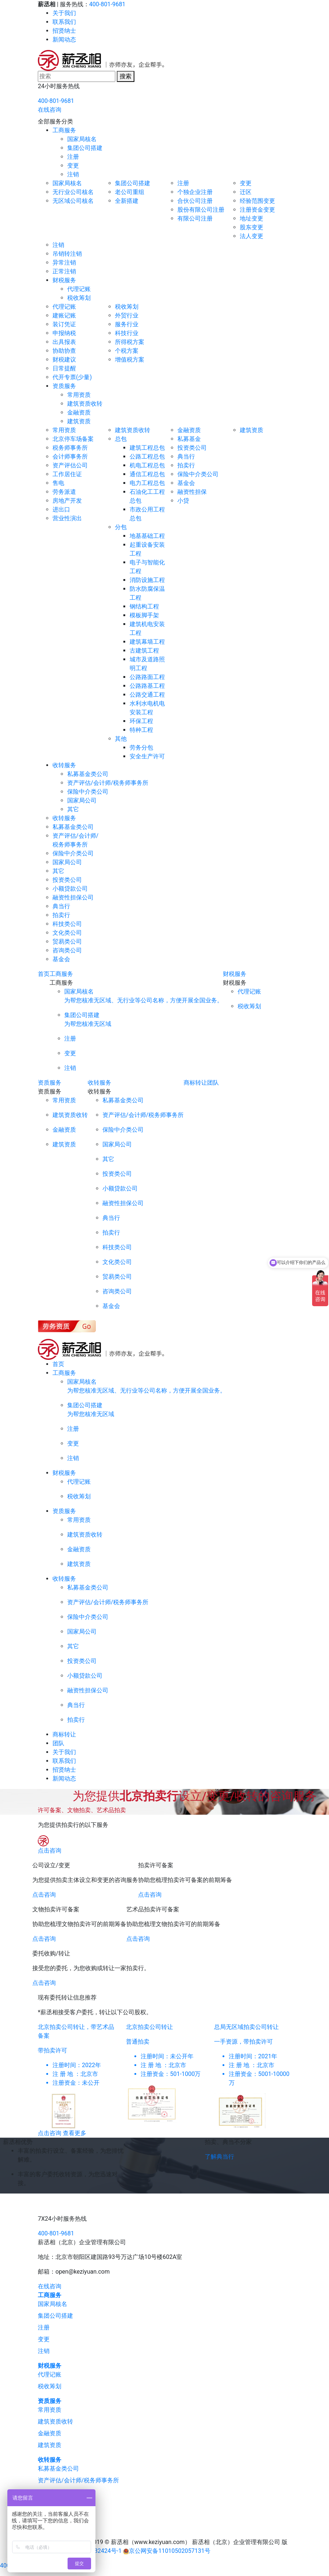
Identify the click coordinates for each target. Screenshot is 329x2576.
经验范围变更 (257, 200)
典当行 (186, 456)
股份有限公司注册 (200, 209)
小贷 (183, 500)
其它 (73, 809)
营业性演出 (67, 518)
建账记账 (64, 315)
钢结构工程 (144, 606)
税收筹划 (79, 297)
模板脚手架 (144, 615)
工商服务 (64, 130)
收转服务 (64, 765)
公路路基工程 (147, 685)
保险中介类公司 (197, 474)
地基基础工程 (147, 535)
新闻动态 (64, 39)
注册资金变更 (257, 209)
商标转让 (195, 1082)
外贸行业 (126, 315)
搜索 (125, 76)
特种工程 (141, 729)
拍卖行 (186, 465)
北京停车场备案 (73, 438)
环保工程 (141, 721)
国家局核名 (82, 139)
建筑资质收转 (84, 403)
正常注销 (64, 271)
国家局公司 (82, 800)
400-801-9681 (107, 4)
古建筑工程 (144, 650)
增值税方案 (129, 359)
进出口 (61, 509)
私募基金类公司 (87, 773)
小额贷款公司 (70, 888)
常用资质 (79, 394)
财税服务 (64, 280)
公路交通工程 (147, 694)
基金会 (186, 482)
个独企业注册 (195, 191)
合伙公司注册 (195, 200)
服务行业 (126, 324)
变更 (73, 165)
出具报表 (64, 341)
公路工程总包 (147, 456)
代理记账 (79, 288)
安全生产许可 (147, 756)
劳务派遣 (64, 491)
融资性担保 (192, 491)
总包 (121, 438)
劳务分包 (141, 747)
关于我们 (64, 13)
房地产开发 (67, 500)
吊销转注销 (67, 253)
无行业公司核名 (73, 191)
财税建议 (64, 359)
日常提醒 (64, 368)
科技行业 (126, 333)
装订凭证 (64, 324)
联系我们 (64, 21)
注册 (73, 156)
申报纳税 (64, 333)
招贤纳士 (64, 30)
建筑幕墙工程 (147, 641)
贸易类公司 (67, 941)
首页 (44, 973)
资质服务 (64, 385)
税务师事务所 (70, 447)
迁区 (246, 191)
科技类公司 (67, 923)
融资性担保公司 (73, 897)
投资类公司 (192, 447)
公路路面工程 (147, 676)
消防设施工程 (147, 579)
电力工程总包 (147, 482)
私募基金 (189, 438)
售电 (58, 482)
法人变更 (251, 236)
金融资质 (79, 412)
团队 (213, 1082)
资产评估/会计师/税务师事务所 (107, 782)
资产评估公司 (70, 465)
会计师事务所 (70, 456)
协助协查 (64, 350)
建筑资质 (79, 421)
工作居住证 (67, 474)
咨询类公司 (67, 950)
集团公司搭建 (84, 147)
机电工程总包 (147, 465)
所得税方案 (129, 341)
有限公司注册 (195, 218)
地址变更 (251, 218)
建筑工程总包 (147, 447)
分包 (121, 527)
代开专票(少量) (72, 377)
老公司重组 (129, 191)
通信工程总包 (147, 474)
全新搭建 (126, 200)
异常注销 (64, 262)
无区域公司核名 (73, 200)
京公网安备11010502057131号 (169, 2550)
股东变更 (251, 227)
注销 (73, 174)
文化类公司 (67, 932)
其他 (121, 738)
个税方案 (126, 350)
